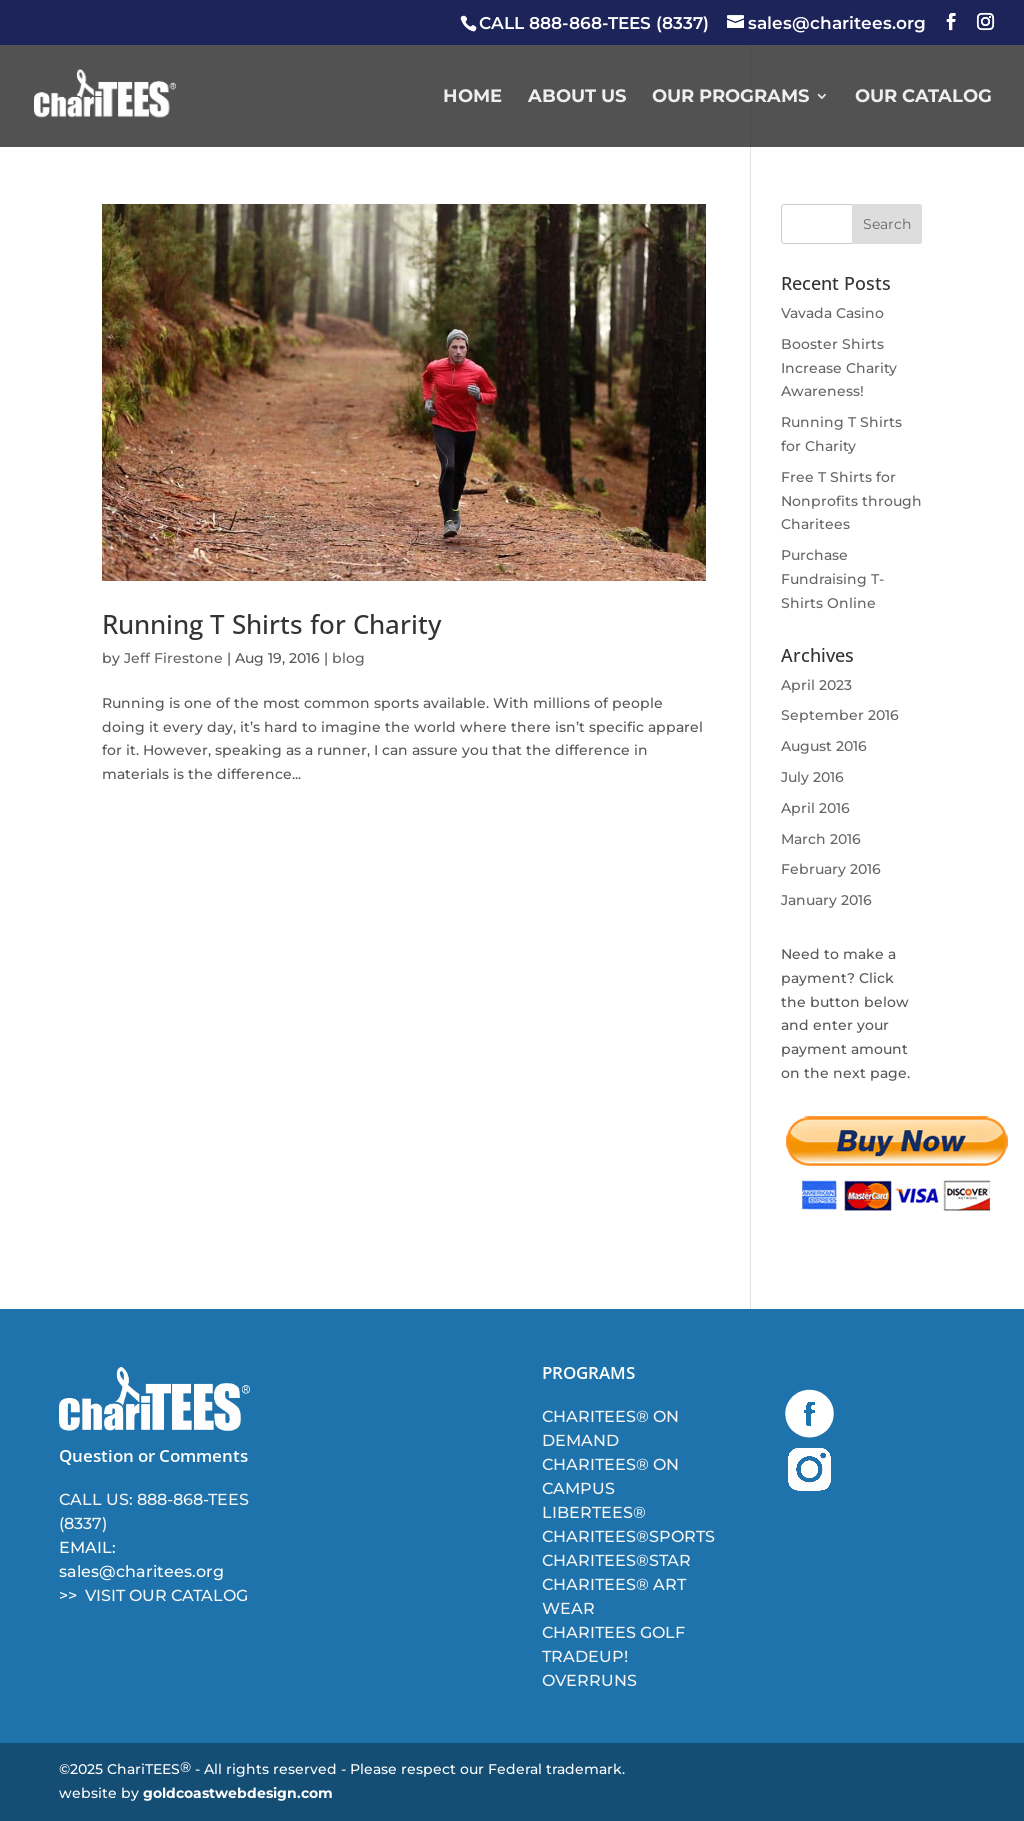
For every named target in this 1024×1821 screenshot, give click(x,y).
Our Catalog (923, 98)
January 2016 (826, 900)
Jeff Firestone (173, 658)
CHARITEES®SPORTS (628, 1536)
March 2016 (821, 839)
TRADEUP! (585, 1656)
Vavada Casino (832, 313)
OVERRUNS (589, 1680)
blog (348, 658)
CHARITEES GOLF (613, 1632)
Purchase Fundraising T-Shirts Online (832, 579)
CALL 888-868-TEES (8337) (594, 23)
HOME (472, 98)
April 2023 (816, 685)
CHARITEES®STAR (616, 1560)
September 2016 (840, 715)
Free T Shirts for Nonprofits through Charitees (851, 501)
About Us (577, 98)
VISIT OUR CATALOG (166, 1595)
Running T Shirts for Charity (271, 624)
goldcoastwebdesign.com (238, 1793)
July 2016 (812, 777)
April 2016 (815, 808)
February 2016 (831, 869)
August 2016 (824, 746)
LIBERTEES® (594, 1512)
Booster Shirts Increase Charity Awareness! (839, 368)
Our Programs (730, 98)
